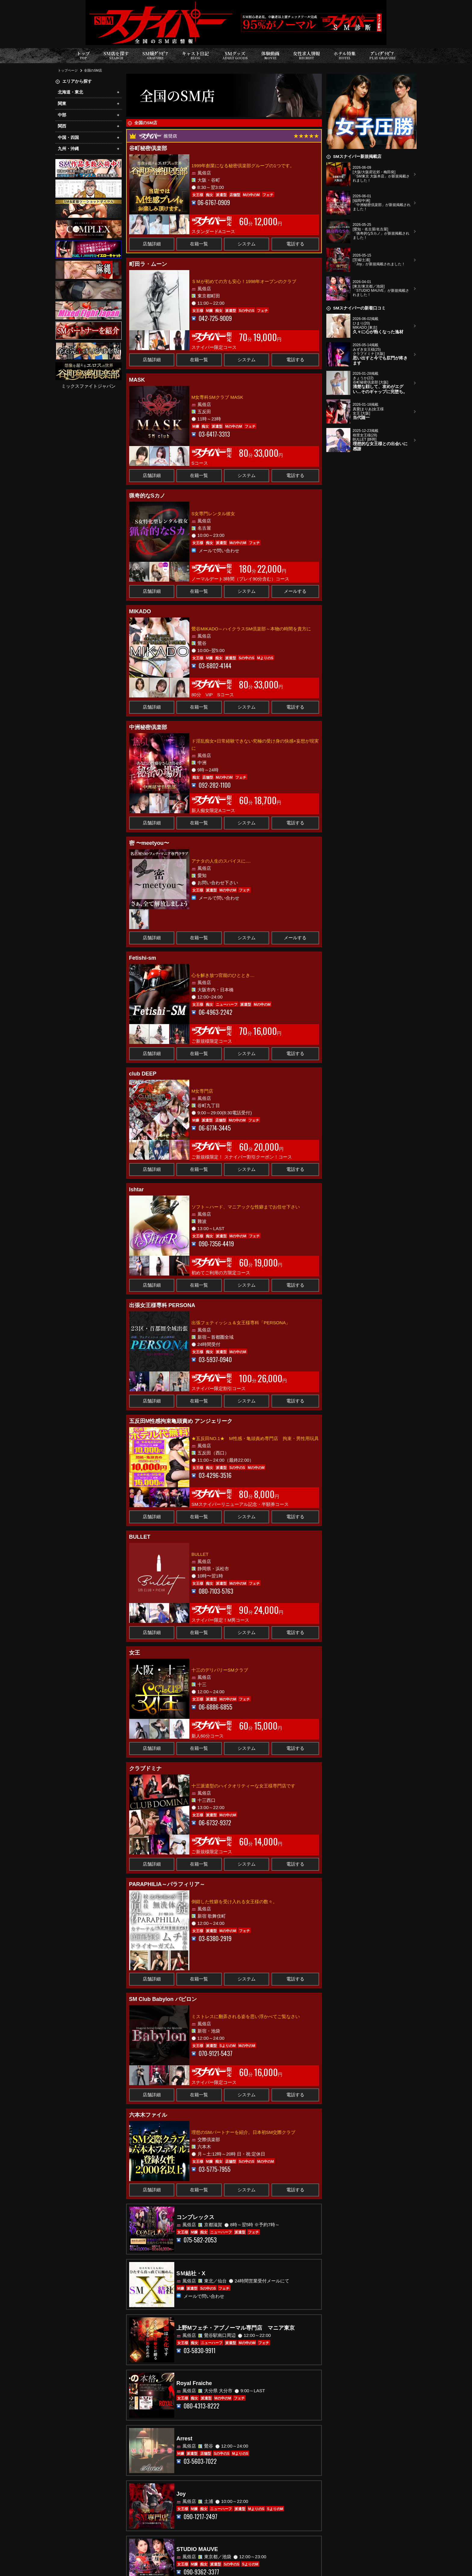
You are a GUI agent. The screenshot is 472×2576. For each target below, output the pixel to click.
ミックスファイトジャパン (88, 386)
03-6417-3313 (214, 434)
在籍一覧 (199, 243)
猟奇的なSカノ (147, 496)
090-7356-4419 (216, 1243)
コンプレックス (195, 2217)
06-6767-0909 (213, 202)
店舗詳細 (152, 243)
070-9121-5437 (215, 2053)
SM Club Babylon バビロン (163, 1999)
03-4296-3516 (215, 1475)
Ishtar (136, 1189)
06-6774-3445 (215, 1128)
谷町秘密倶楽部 (148, 148)
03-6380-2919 (215, 1938)
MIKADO (140, 611)
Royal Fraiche (194, 2383)
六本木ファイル (148, 2115)
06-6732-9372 (215, 1822)
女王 (134, 1653)
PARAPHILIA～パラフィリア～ (167, 1884)
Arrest (184, 2439)
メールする (295, 591)
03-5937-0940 (215, 1359)
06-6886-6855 (215, 1707)
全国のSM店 (93, 70)
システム (247, 243)
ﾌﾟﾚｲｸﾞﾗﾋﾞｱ (382, 55)
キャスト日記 (195, 55)
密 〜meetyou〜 (149, 843)
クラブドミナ (145, 1768)
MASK (137, 380)
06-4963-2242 (215, 1012)
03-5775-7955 (215, 2169)
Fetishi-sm (142, 958)
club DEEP (143, 1074)
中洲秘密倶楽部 (148, 727)
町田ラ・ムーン (148, 264)
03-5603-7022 (200, 2461)
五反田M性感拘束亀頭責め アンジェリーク (181, 1421)
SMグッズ (235, 55)
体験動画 (270, 55)
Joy (181, 2494)
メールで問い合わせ (219, 550)
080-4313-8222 (201, 2406)
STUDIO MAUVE (197, 2549)
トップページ (68, 70)
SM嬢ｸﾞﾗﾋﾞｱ (155, 55)
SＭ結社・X (190, 2273)
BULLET (140, 1537)
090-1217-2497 (200, 2516)
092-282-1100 (215, 785)
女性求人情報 (306, 55)
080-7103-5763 (216, 1591)
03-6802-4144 (215, 665)
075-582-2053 (200, 2240)
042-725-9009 (215, 318)
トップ (83, 55)
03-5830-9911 (200, 2350)
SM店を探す (116, 55)
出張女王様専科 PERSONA (162, 1305)
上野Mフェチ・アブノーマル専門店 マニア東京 (235, 2328)
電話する (295, 243)
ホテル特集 (345, 55)
